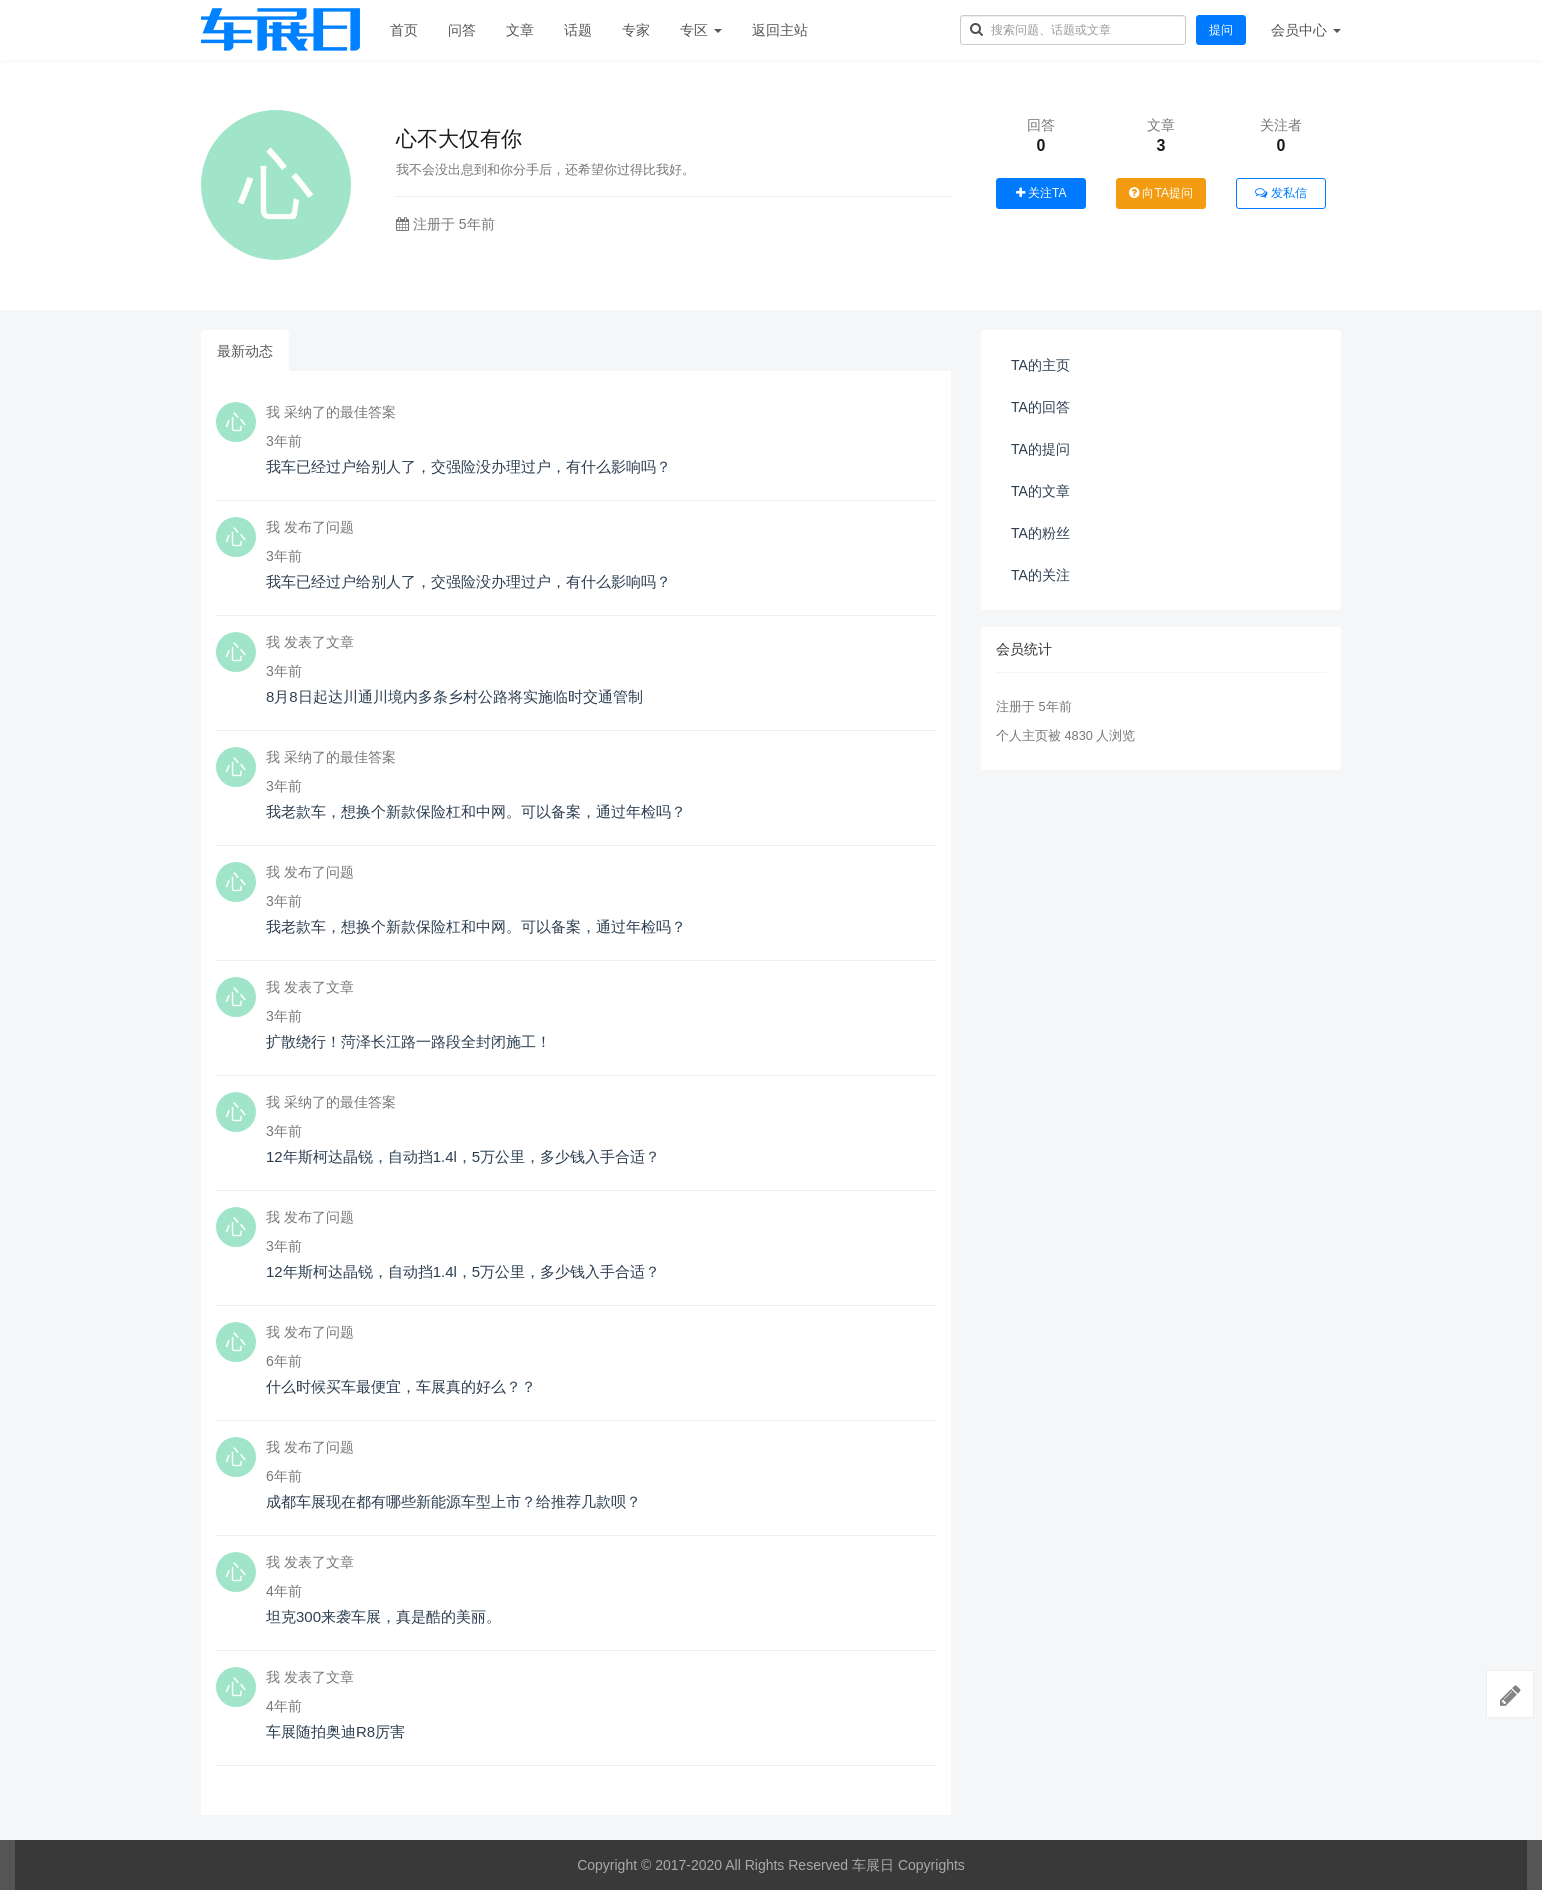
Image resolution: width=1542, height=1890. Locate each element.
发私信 (1280, 193)
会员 (1306, 30)
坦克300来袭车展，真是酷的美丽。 (383, 1616)
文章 (520, 30)
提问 (1221, 30)
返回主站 (780, 30)
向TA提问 (1161, 193)
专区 (701, 30)
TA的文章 (1040, 491)
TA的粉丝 (1040, 533)
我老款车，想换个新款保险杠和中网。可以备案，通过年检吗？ (476, 811)
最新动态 (245, 351)
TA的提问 (1040, 449)
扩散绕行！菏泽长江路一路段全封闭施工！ (408, 1041)
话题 (578, 30)
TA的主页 (1040, 365)
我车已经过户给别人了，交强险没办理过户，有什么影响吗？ (468, 466)
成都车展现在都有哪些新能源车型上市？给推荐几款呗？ (453, 1501)
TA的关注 (1040, 575)
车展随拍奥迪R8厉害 (335, 1731)
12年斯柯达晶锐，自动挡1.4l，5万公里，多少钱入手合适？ (463, 1156)
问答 (462, 30)
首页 (404, 30)
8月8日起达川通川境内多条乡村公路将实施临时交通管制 (454, 696)
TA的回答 (1040, 407)
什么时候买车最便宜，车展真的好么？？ (401, 1386)
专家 (636, 30)
